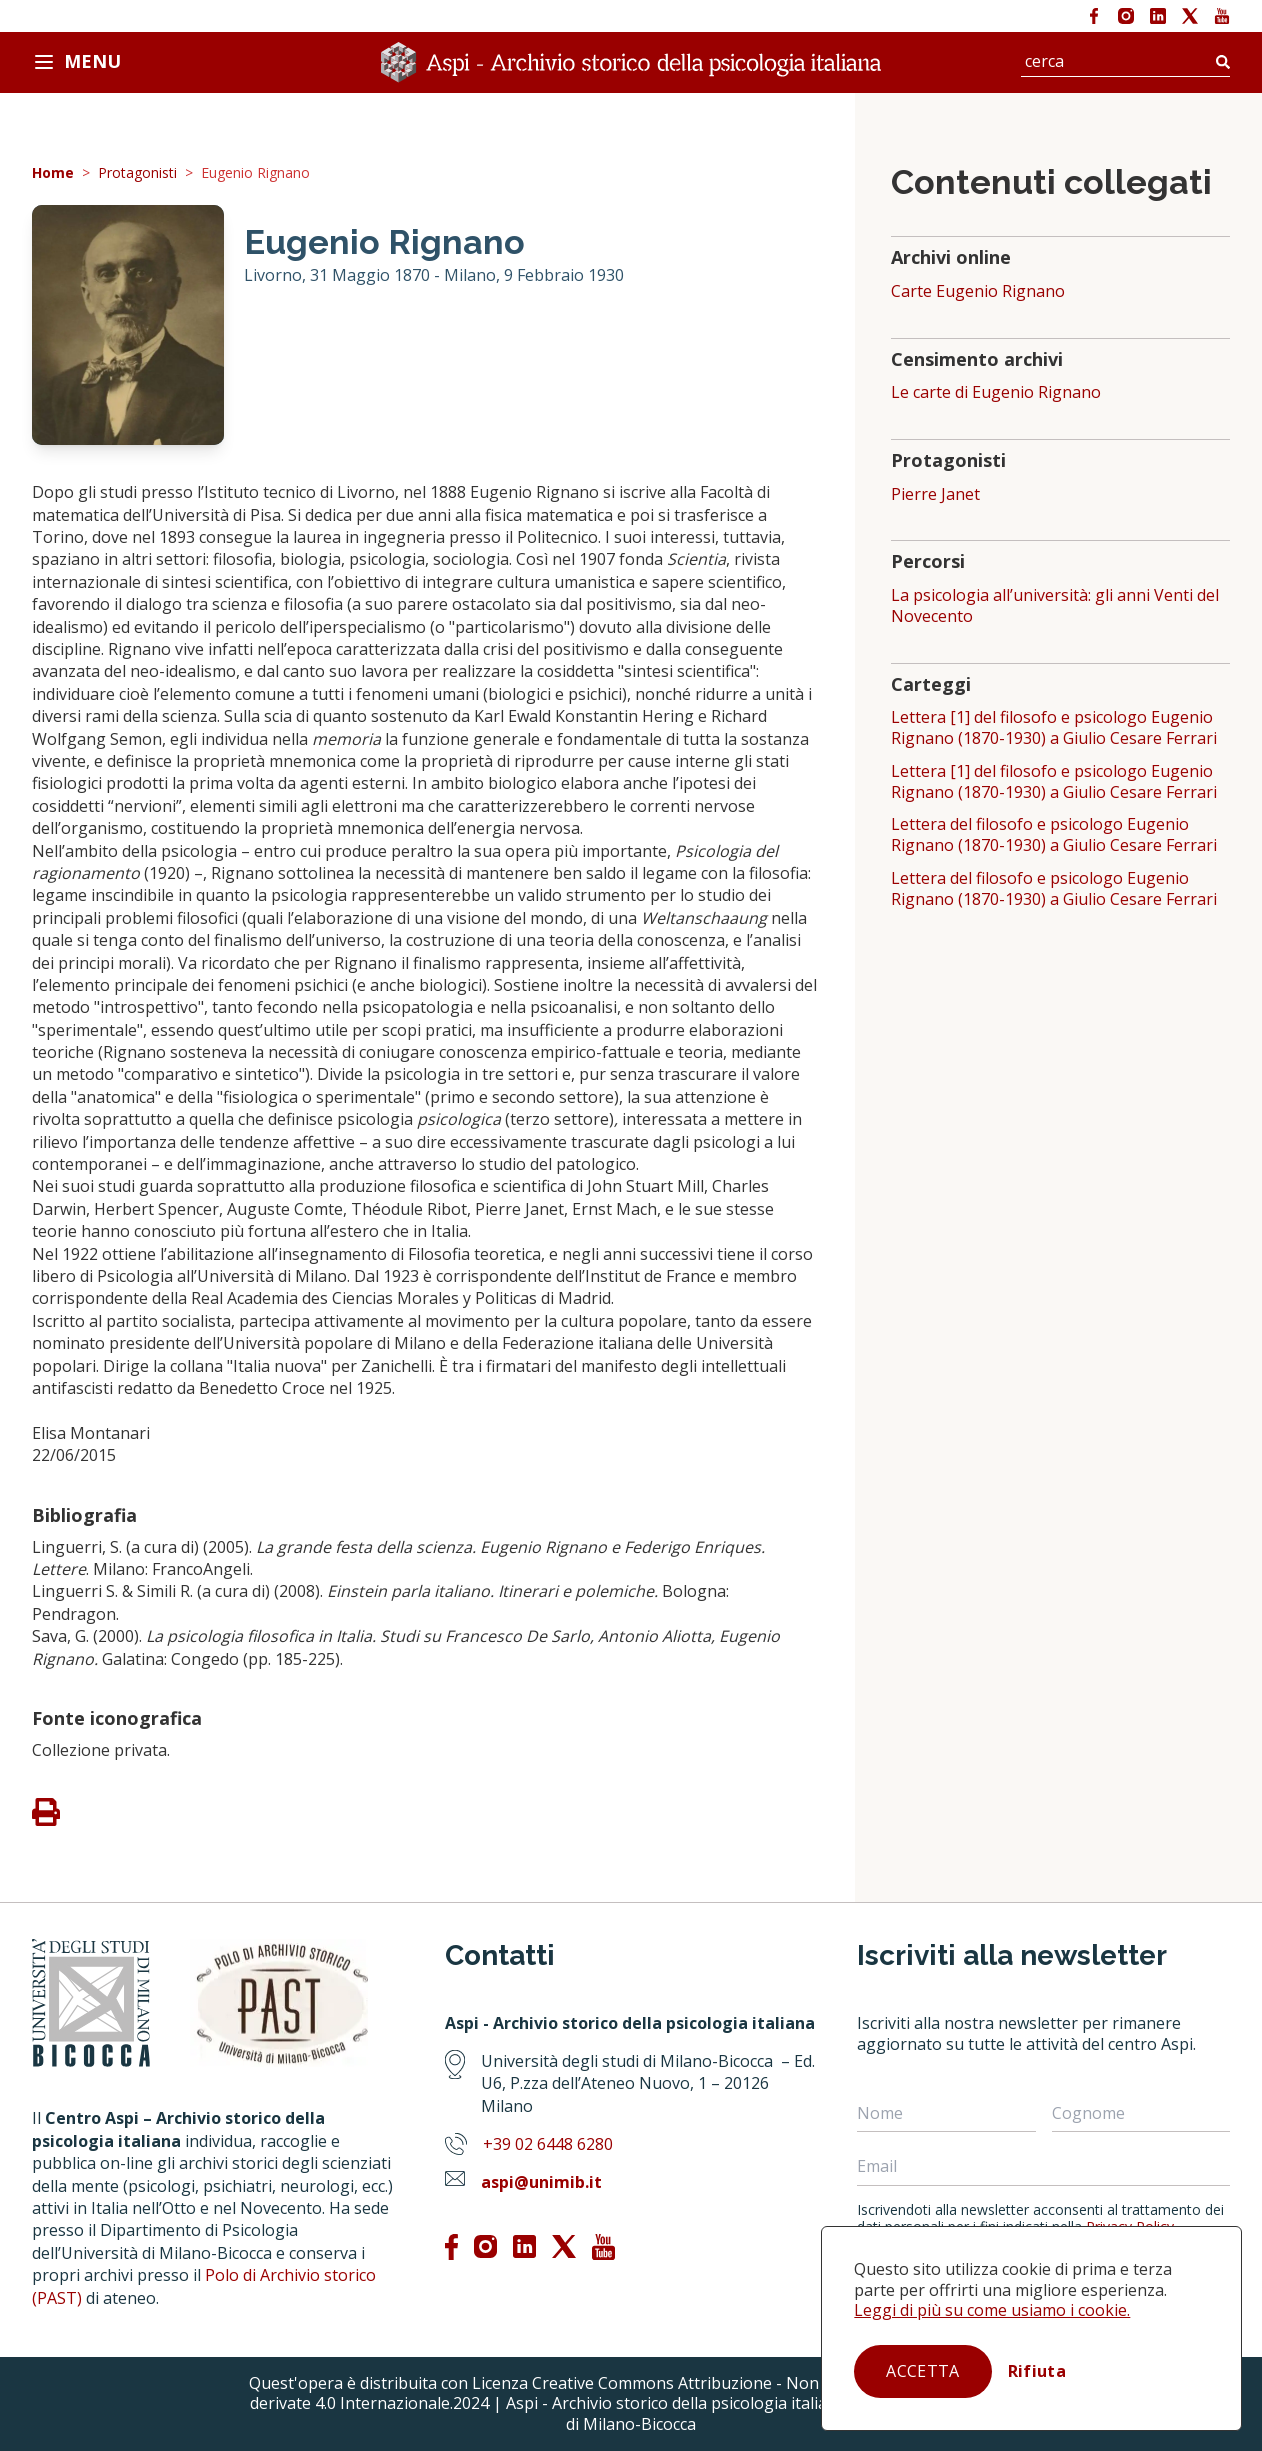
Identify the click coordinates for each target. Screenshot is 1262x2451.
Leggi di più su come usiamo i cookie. (992, 2310)
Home (53, 173)
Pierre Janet (935, 494)
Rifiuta (1037, 2371)
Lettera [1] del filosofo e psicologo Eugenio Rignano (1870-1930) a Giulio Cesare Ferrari (1054, 728)
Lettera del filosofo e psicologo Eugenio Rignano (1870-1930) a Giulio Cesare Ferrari (1054, 835)
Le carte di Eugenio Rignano (996, 392)
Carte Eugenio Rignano (978, 291)
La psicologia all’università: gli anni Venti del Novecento (1055, 606)
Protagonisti (137, 173)
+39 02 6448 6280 (548, 2144)
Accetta (922, 2371)
